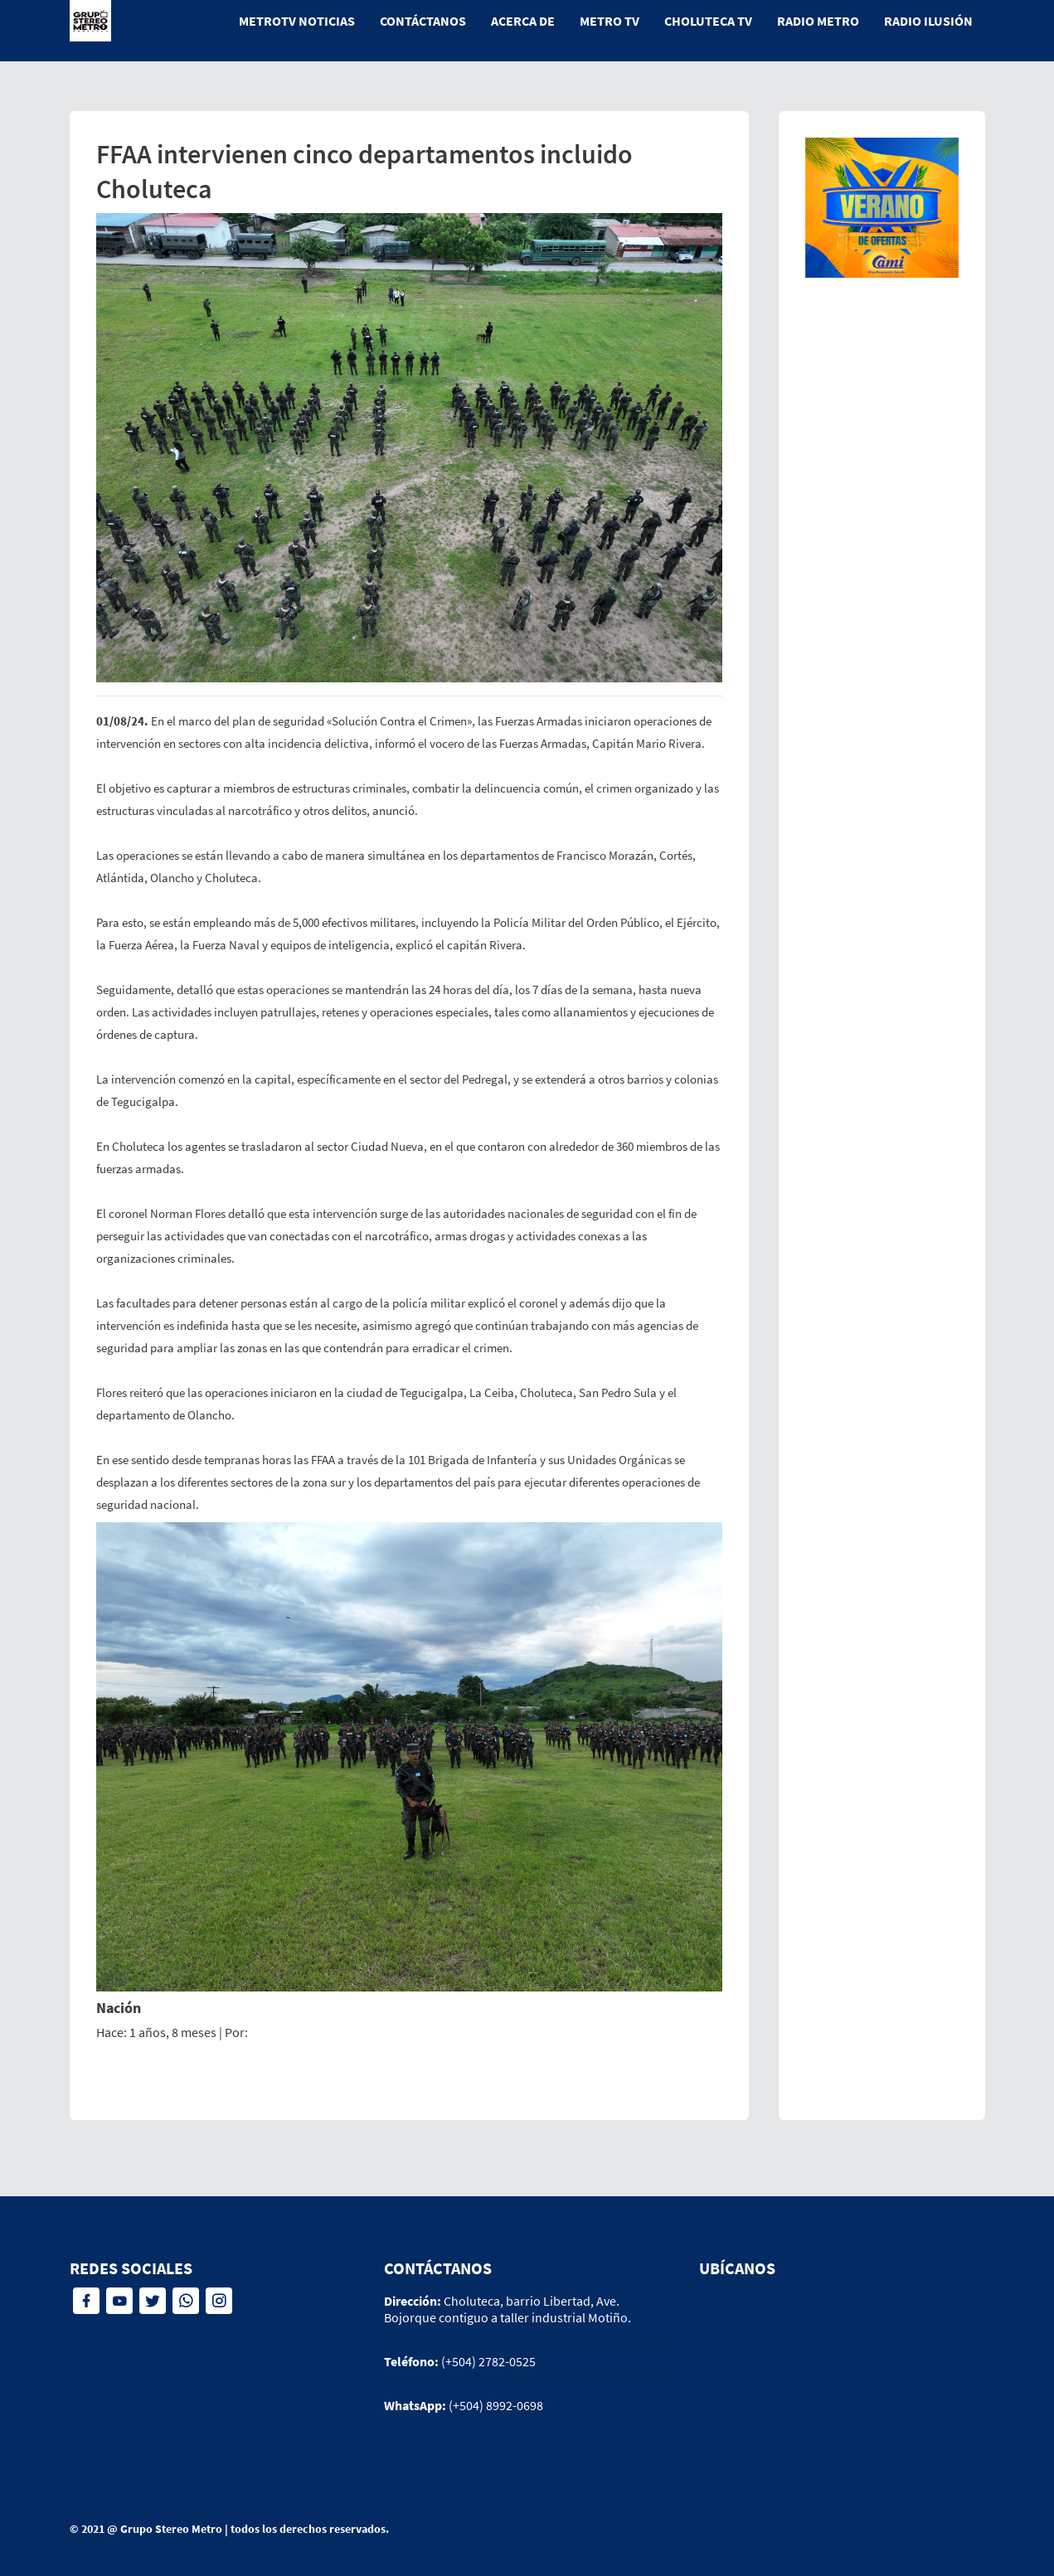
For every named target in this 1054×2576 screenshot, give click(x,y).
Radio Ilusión (928, 20)
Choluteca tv (708, 20)
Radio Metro (818, 20)
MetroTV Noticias (297, 20)
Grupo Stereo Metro (171, 2528)
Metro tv (609, 20)
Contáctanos (423, 20)
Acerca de (523, 20)
